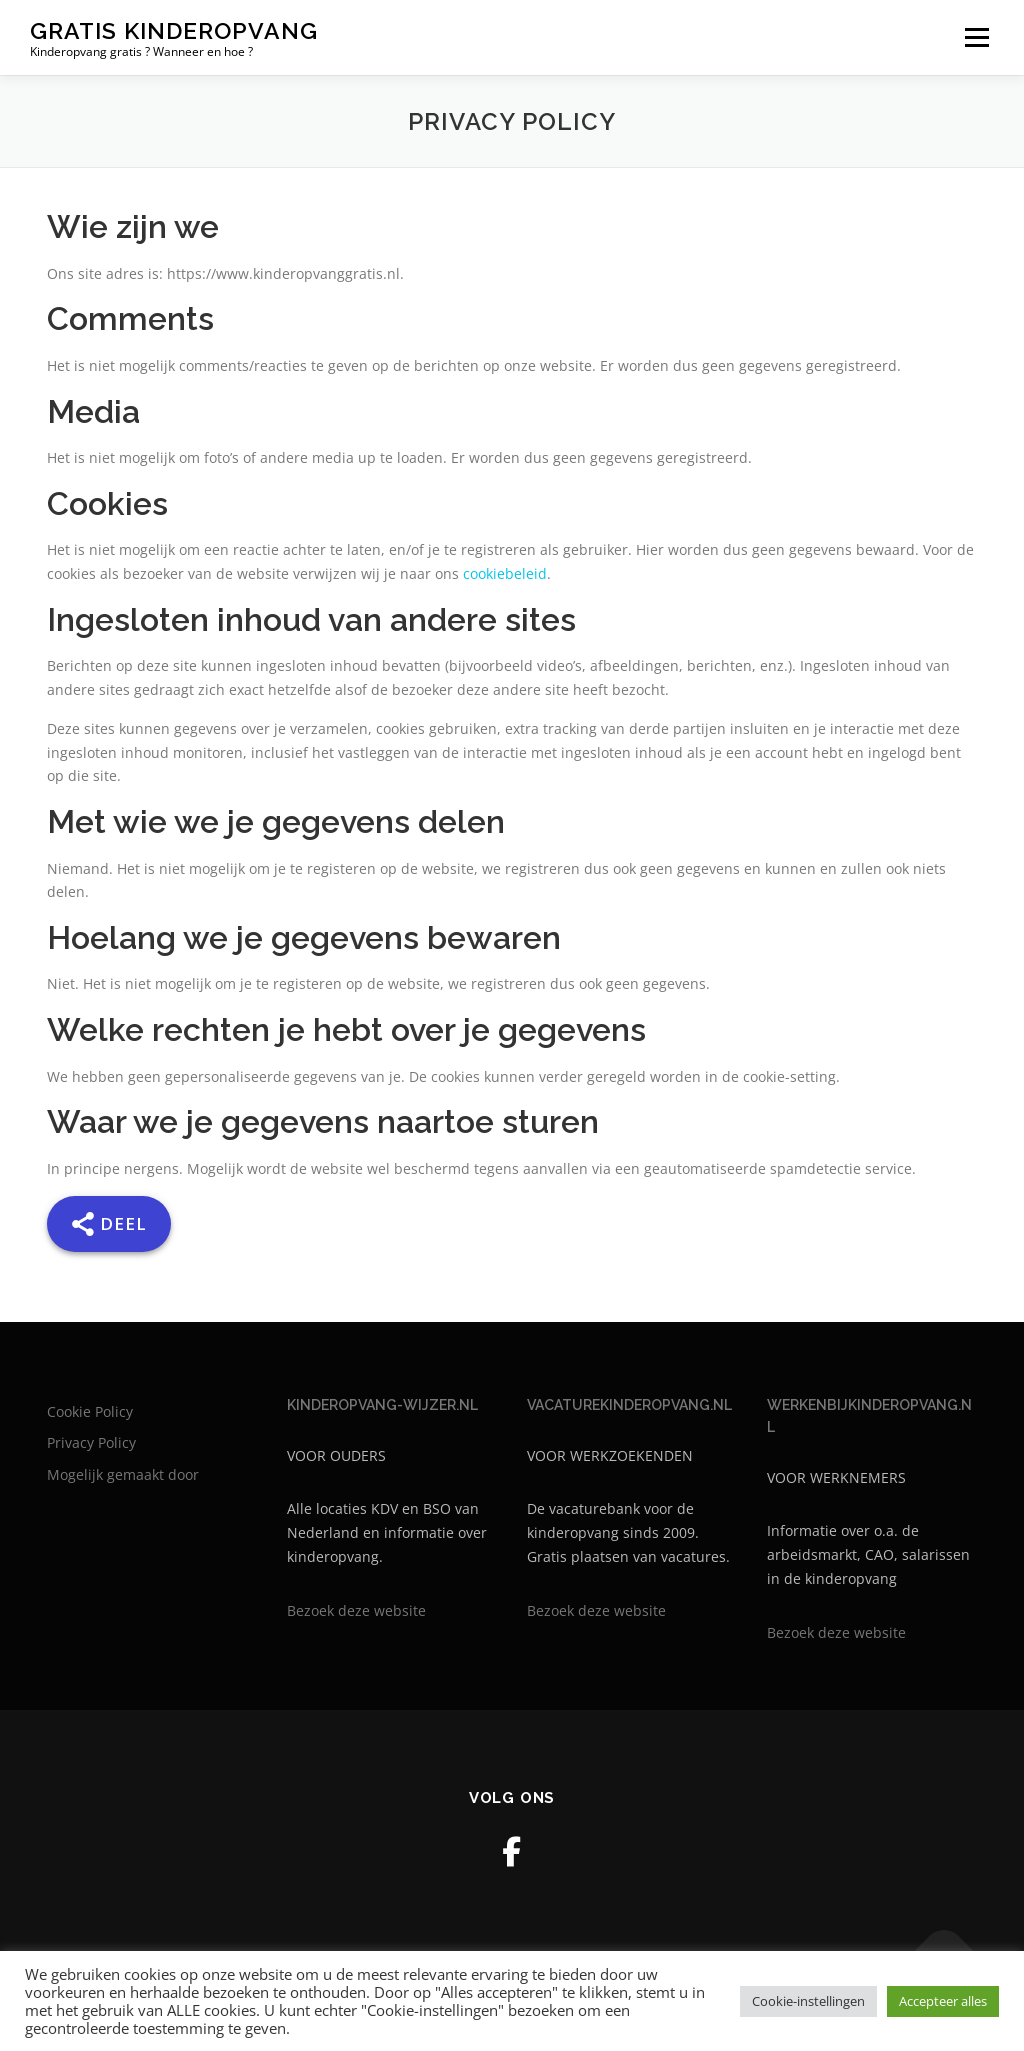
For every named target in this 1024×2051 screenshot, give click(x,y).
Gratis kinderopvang (174, 30)
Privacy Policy (91, 1442)
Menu (976, 37)
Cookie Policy (90, 1411)
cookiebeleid (505, 573)
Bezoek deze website (356, 1610)
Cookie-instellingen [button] (808, 2001)
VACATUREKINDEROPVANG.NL (629, 1405)
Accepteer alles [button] (943, 2001)
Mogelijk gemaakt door (123, 1474)
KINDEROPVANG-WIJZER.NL (382, 1405)
